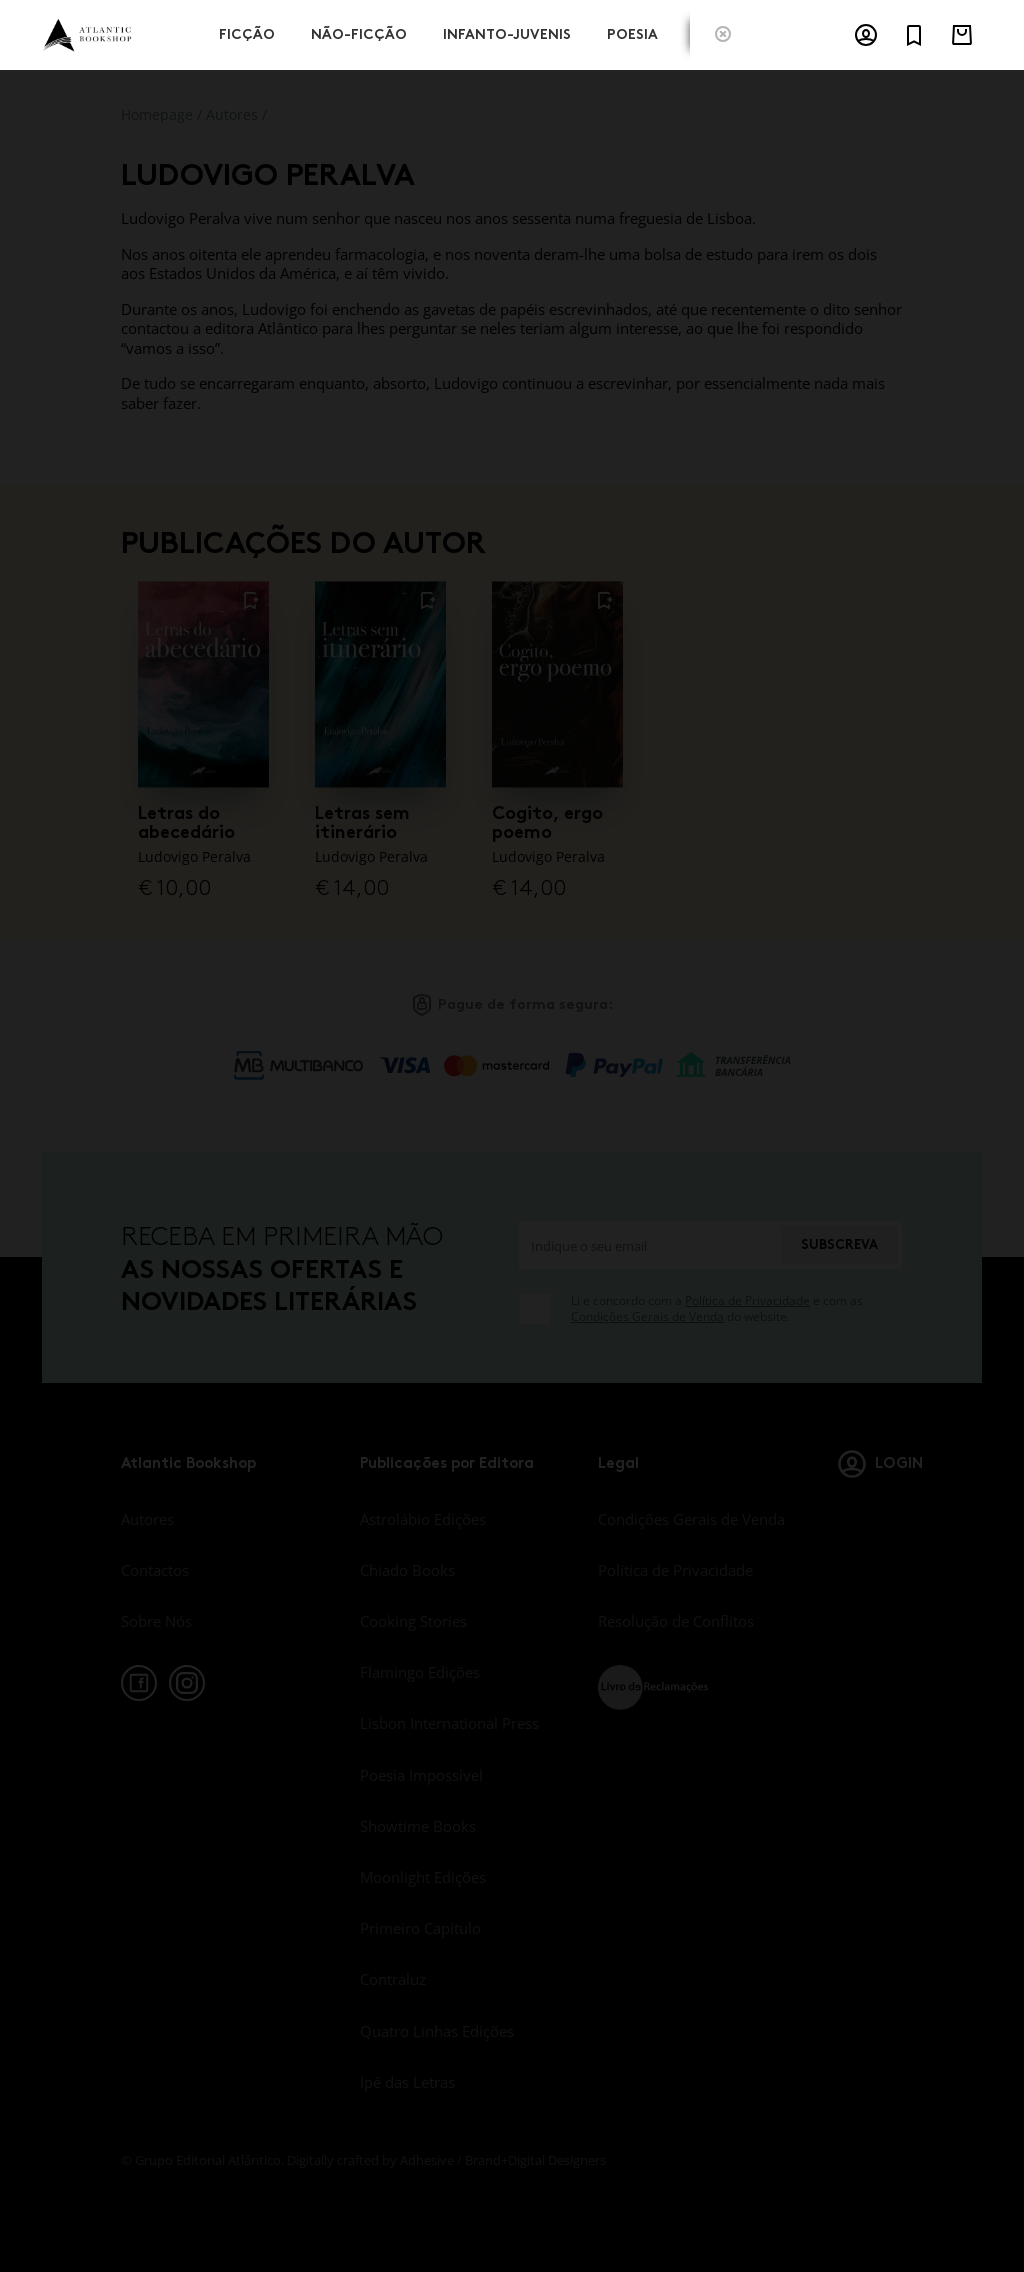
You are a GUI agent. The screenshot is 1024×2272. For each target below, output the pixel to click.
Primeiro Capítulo (420, 1928)
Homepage (157, 114)
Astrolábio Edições (423, 1519)
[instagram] (187, 1683)
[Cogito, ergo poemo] (557, 682)
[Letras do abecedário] (203, 682)
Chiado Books (407, 1570)
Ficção (247, 32)
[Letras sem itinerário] (380, 682)
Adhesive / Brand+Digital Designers (503, 2160)
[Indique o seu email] (649, 1245)
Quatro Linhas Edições (437, 2031)
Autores (232, 114)
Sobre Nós (156, 1621)
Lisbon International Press (449, 1723)
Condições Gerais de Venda (647, 1316)
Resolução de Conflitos (676, 1621)
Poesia (632, 32)
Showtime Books (418, 1826)
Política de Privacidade (747, 1300)
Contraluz (393, 1979)
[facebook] (139, 1683)
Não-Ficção (359, 32)
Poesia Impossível (421, 1775)
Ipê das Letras (407, 2082)
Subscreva (839, 1244)
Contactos (155, 1570)
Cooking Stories (413, 1621)
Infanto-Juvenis (507, 32)
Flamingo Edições (420, 1672)
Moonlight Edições (423, 1877)
